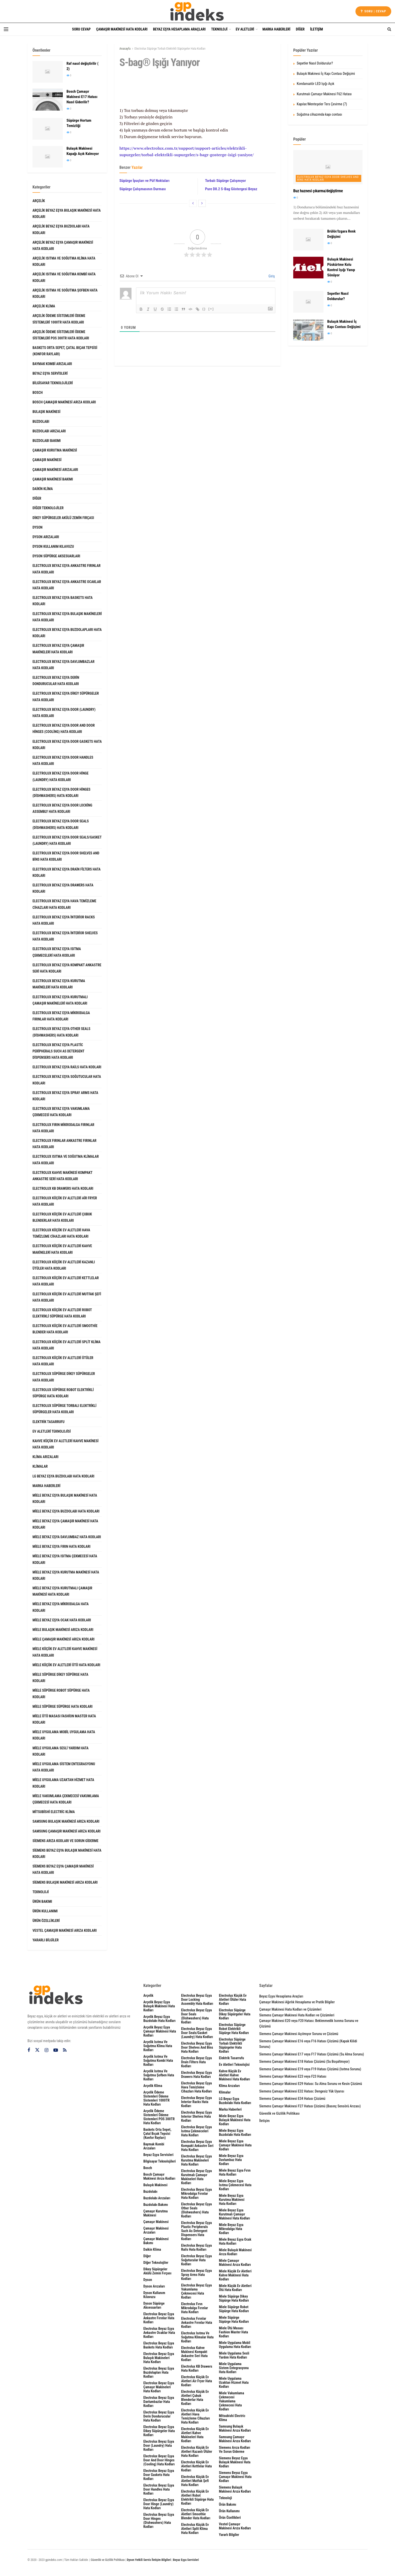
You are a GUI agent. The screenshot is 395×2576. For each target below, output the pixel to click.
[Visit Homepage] (197, 11)
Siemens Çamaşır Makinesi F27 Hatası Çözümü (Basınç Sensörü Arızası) (310, 2106)
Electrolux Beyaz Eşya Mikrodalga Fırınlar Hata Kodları (61, 1016)
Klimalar (40, 1466)
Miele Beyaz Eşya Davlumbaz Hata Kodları (66, 1537)
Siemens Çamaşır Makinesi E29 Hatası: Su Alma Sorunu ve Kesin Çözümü (310, 2084)
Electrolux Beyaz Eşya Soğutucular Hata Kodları (66, 1080)
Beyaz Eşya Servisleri (50, 373)
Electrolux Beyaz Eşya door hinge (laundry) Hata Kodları (60, 776)
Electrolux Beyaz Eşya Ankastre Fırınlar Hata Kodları (66, 569)
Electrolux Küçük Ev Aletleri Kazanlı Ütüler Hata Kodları (63, 1265)
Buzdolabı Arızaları (49, 431)
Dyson (37, 527)
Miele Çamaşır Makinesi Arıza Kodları (63, 1639)
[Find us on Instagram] (46, 2050)
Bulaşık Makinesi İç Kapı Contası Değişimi (326, 74)
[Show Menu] (6, 29)
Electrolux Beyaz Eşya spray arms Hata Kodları (65, 1096)
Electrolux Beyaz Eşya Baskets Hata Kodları (62, 601)
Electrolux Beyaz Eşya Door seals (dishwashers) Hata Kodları (60, 824)
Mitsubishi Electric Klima (53, 1812)
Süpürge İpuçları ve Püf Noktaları (144, 180)
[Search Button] (389, 29)
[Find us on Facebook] (28, 2050)
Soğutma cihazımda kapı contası (319, 114)
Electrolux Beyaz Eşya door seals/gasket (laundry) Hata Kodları (67, 840)
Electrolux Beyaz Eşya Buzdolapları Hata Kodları (67, 633)
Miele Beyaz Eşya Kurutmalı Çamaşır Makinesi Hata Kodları (62, 1591)
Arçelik (38, 201)
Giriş (271, 276)
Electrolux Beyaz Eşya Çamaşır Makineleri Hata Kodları (58, 648)
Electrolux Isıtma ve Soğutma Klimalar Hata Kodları (65, 1159)
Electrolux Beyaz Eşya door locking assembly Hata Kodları (62, 808)
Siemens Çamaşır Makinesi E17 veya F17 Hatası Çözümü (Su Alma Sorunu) (311, 2054)
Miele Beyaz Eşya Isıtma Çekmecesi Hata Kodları (64, 1559)
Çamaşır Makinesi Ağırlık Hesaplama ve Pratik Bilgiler (297, 2002)
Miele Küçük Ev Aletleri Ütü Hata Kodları (66, 1665)
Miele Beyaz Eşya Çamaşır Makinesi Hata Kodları (65, 1524)
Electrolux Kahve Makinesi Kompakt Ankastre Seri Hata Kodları (62, 1176)
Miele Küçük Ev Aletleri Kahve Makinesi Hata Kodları (64, 1652)
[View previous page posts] (193, 203)
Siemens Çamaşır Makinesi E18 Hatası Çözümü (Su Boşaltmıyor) (304, 2061)
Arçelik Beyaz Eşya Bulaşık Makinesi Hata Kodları (66, 213)
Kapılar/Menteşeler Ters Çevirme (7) (322, 104)
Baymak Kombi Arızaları (52, 364)
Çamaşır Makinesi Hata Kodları (122, 29)
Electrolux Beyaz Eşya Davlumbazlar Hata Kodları (63, 665)
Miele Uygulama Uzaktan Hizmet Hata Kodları (63, 1783)
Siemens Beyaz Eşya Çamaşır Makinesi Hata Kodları (63, 1869)
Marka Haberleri (276, 29)
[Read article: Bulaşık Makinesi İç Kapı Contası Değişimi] (308, 330)
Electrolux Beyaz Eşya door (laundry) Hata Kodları (63, 712)
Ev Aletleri (245, 29)
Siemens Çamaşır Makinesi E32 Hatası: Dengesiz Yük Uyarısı (301, 2091)
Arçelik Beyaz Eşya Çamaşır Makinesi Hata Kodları (62, 245)
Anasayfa (124, 48)
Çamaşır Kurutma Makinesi (54, 450)
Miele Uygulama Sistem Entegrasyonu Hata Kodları (63, 1767)
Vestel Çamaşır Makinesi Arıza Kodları (64, 1930)
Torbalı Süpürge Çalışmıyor (225, 180)
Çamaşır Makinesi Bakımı (52, 479)
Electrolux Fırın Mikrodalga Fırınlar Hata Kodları (63, 1128)
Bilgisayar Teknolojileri (52, 383)
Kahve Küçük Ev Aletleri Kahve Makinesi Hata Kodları (65, 1444)
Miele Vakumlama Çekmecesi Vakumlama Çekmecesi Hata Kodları (65, 1799)
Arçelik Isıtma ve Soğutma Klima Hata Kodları (63, 261)
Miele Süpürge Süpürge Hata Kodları (62, 1706)
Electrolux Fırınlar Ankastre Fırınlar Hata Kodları (64, 1144)
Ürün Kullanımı (45, 1911)
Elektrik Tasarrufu (48, 1422)
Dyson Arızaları (45, 537)
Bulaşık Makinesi (46, 412)
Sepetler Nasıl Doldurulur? (315, 63)
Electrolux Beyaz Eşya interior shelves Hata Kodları (65, 936)
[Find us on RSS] (65, 2050)
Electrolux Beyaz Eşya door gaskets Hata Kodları (67, 744)
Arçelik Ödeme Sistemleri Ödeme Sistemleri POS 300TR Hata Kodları (60, 335)
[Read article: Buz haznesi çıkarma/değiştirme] (328, 167)
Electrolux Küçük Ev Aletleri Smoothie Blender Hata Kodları (64, 1329)
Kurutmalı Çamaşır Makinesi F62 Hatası (324, 94)
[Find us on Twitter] (37, 2050)
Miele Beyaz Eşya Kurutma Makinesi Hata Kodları (65, 1575)
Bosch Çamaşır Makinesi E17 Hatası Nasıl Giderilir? (82, 96)
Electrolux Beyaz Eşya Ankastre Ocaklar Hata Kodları (66, 585)
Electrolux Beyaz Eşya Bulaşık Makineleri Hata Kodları (67, 617)
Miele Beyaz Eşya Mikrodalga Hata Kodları (60, 1607)
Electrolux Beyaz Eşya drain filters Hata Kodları (66, 872)
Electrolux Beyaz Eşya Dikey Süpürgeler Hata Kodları (65, 696)
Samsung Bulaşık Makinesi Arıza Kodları (66, 1821)
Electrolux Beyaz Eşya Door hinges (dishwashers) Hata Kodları (61, 792)
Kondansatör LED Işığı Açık (315, 84)
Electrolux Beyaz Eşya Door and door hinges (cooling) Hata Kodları (63, 728)
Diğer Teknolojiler (47, 508)
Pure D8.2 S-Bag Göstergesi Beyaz (231, 189)
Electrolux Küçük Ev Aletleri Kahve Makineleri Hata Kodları (62, 1249)
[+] (211, 309)
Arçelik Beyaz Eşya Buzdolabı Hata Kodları (60, 229)
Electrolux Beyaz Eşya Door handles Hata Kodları (62, 760)
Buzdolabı (40, 422)
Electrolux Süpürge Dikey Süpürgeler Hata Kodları (63, 1377)
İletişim (316, 29)
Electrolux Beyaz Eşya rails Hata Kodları (66, 1067)
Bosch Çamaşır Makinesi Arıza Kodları (64, 402)
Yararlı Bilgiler (45, 1940)
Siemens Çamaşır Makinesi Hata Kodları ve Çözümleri (296, 2015)
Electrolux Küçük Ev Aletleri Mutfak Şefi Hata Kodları (66, 1297)
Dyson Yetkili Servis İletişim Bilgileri (149, 2560)
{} (204, 309)
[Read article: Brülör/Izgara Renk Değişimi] (308, 239)
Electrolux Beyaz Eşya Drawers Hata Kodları (62, 888)
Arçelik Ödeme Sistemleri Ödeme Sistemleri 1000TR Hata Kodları (58, 319)
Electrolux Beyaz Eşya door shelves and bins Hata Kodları (65, 856)
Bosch (37, 393)
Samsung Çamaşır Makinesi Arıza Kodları (66, 1831)
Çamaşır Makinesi (46, 460)
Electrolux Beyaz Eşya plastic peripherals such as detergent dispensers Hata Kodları (58, 1051)
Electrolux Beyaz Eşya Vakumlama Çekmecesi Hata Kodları (61, 1112)
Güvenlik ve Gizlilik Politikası (279, 2113)
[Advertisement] (211, 87)
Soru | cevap (373, 11)
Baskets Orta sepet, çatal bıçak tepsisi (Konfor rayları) (64, 351)
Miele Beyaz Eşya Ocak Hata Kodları (61, 1620)
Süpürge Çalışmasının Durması (142, 189)
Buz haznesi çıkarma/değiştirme (318, 190)
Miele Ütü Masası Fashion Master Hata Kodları (64, 1719)
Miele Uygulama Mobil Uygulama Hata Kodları (63, 1735)
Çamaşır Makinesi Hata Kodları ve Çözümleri (290, 2009)
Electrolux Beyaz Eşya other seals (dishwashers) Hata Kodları (61, 1032)
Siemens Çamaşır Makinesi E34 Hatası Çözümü (292, 2099)
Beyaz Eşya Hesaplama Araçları (179, 29)
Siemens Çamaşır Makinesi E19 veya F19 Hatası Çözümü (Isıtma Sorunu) (310, 2069)
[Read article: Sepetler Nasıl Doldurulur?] (308, 302)
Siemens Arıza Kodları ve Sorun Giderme (65, 1841)
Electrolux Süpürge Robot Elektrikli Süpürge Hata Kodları (63, 1393)
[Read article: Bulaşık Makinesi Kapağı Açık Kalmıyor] (47, 157)
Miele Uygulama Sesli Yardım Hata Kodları (60, 1751)
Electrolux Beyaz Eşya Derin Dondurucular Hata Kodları (55, 680)
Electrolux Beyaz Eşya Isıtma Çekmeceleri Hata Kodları (56, 952)
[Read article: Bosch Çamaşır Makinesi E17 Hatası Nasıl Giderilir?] (47, 100)
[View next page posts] (202, 203)
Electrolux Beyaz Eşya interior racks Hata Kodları (63, 920)
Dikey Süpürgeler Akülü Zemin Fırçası (63, 518)
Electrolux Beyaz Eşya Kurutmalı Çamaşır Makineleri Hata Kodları (60, 1000)
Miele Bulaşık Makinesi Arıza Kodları (62, 1630)
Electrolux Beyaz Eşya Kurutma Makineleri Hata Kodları (58, 984)
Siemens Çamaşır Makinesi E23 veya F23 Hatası (292, 2076)
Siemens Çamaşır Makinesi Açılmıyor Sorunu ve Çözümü (298, 2034)
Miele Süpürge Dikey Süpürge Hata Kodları (60, 1677)
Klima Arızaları (45, 1457)
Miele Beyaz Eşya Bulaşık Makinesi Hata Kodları (64, 1498)
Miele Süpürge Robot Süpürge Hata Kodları (61, 1693)
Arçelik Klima (43, 306)
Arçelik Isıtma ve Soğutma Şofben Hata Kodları (64, 293)
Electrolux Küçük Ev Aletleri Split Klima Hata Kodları (66, 1345)
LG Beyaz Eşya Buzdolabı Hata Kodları (63, 1476)
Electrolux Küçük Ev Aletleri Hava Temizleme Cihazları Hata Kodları (61, 1233)
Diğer (300, 29)
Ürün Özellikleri (46, 1921)
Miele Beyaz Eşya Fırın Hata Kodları (61, 1546)
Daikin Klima (42, 489)
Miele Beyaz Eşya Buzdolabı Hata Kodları (66, 1511)
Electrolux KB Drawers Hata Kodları (62, 1188)
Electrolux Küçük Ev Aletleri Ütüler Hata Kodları (62, 1361)
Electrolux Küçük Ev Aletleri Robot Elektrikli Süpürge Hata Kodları (62, 1313)
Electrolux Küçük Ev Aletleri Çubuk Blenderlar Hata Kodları (62, 1217)
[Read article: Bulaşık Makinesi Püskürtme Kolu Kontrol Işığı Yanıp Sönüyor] (308, 267)
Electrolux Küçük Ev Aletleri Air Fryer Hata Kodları (64, 1201)
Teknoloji (219, 29)
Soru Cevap (81, 29)
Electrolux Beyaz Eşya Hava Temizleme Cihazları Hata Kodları (64, 904)
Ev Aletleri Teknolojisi (51, 1431)
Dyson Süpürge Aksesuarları (56, 556)
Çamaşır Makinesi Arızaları (55, 470)
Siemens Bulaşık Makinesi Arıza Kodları (65, 1882)
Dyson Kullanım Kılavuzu (53, 546)
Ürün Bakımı (42, 1901)
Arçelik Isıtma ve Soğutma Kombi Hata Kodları (63, 277)
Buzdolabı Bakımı (46, 441)
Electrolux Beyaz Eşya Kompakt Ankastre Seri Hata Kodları (66, 968)
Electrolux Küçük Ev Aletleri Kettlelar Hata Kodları (65, 1281)
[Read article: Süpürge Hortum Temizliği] (47, 129)
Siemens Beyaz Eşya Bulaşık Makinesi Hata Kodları (66, 1853)
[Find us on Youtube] (55, 2050)
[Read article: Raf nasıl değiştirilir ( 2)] (47, 72)
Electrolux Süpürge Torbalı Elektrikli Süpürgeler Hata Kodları (170, 48)
